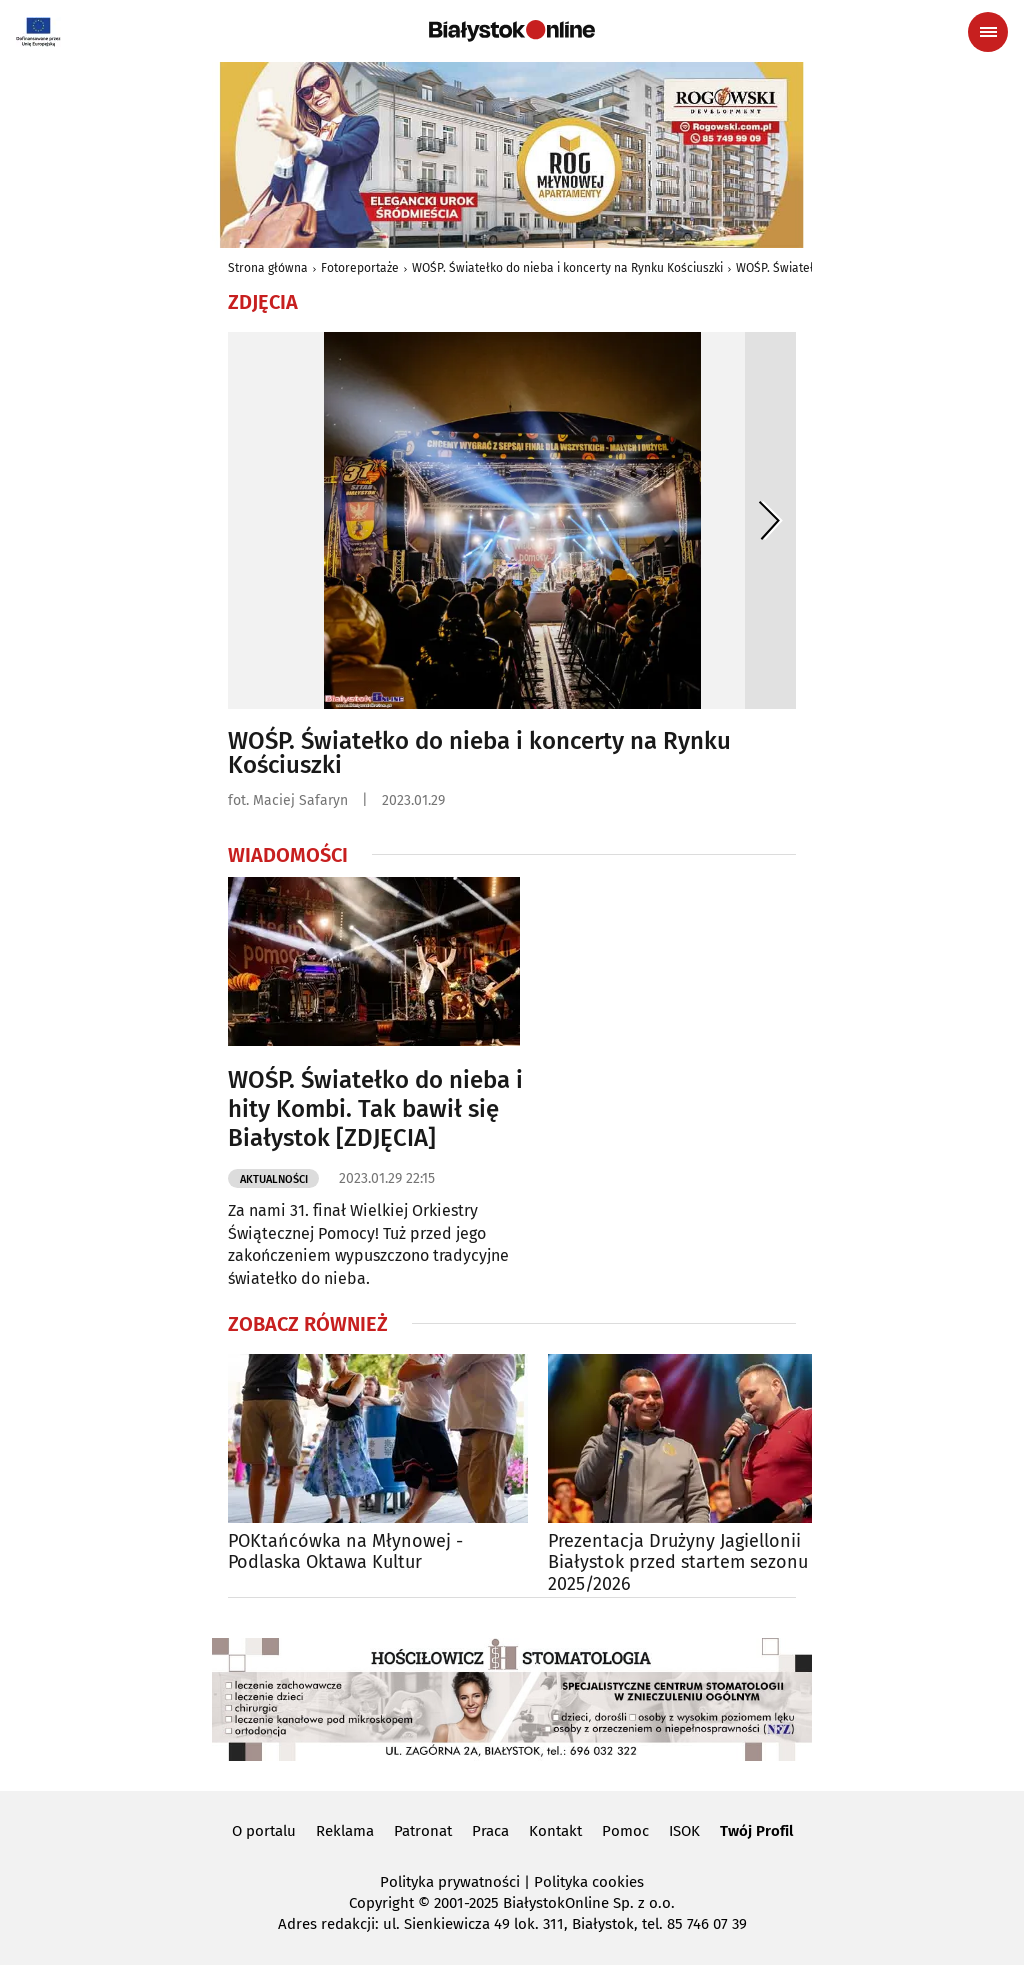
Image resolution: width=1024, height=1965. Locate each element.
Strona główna (268, 268)
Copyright (381, 1903)
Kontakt (555, 1831)
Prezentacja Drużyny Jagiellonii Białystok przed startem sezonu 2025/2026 (678, 1563)
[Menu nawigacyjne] (988, 32)
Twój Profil (756, 1831)
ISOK (684, 1831)
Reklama (345, 1831)
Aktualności (274, 1179)
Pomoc (625, 1831)
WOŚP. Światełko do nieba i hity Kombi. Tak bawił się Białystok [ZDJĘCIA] (375, 1109)
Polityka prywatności (450, 1882)
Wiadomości (288, 855)
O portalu (264, 1831)
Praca (490, 1831)
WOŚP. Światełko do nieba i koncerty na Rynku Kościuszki (567, 268)
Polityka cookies (589, 1882)
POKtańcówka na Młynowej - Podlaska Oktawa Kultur (345, 1552)
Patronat (423, 1831)
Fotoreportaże (360, 268)
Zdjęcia (263, 302)
